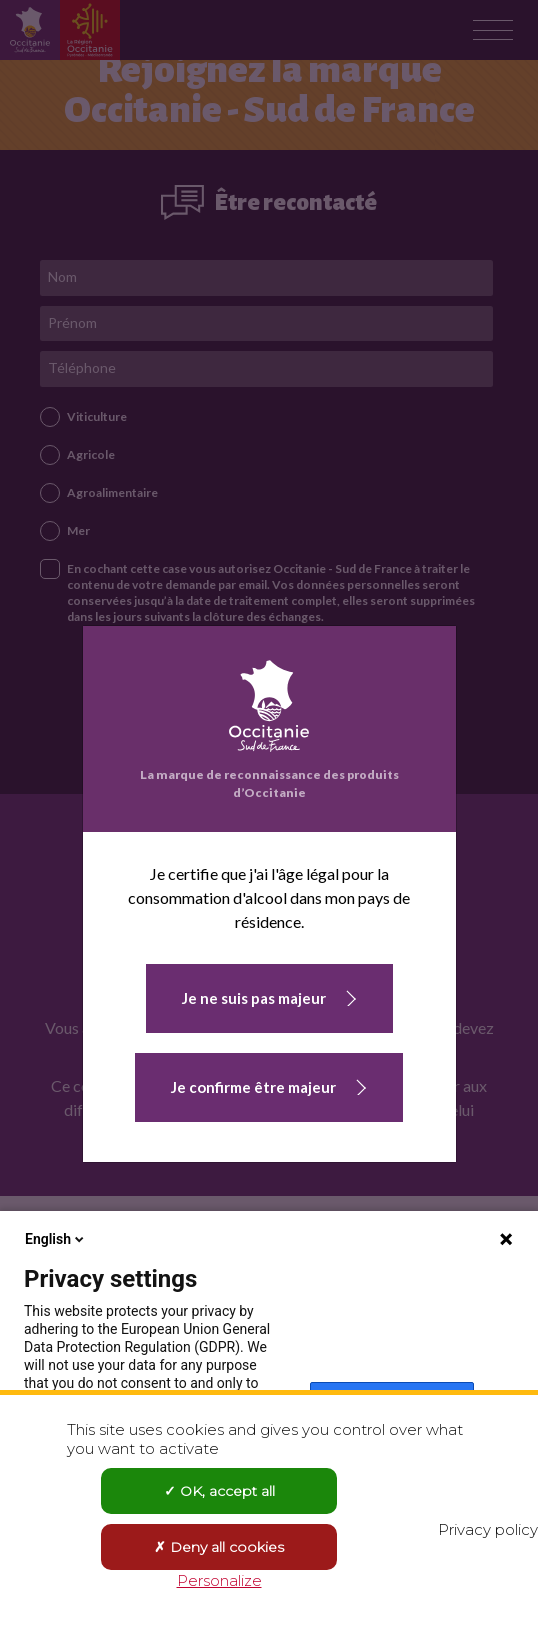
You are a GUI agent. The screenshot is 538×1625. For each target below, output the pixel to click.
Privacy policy (488, 1529)
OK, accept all (219, 1491)
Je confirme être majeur (253, 1087)
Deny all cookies (219, 1547)
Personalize (219, 1580)
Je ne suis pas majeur (254, 998)
